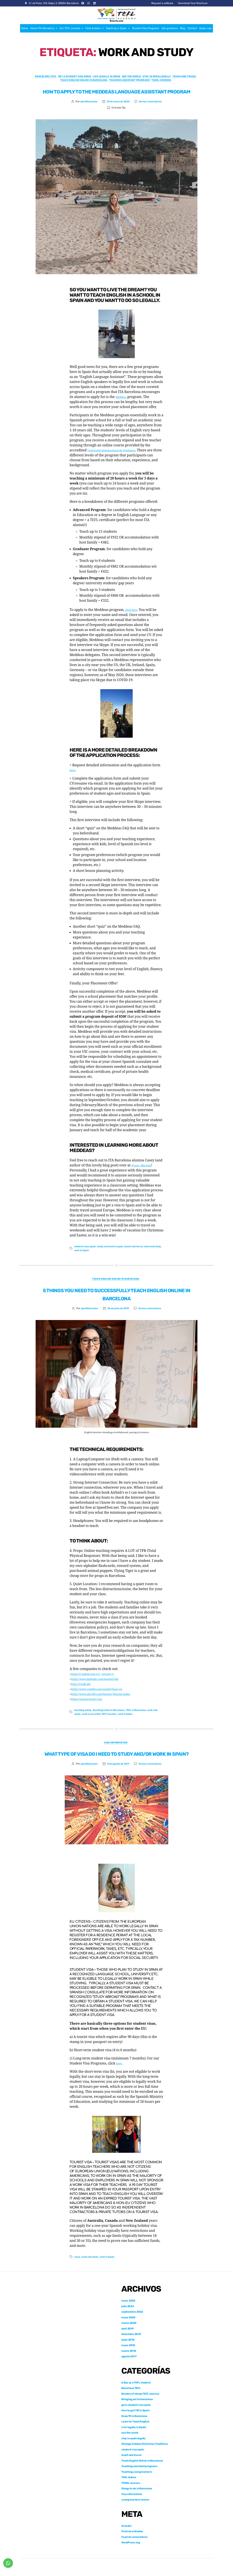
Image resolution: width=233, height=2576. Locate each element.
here (73, 778)
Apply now (205, 26)
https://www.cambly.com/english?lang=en (104, 1697)
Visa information (116, 1752)
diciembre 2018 (134, 2351)
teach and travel (53, 79)
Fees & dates (94, 26)
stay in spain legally (177, 74)
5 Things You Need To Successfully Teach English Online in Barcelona (116, 1302)
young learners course (139, 2517)
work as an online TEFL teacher (101, 1722)
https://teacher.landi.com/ (91, 1707)
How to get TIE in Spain (139, 2428)
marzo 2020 (131, 2340)
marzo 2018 (131, 2368)
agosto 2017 (131, 2374)
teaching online (83, 1718)
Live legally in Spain (120, 74)
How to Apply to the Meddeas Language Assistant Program (116, 94)
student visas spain (86, 1254)
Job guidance (169, 26)
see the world (149, 74)
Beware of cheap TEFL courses (146, 2411)
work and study (91, 2274)
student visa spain (136, 2467)
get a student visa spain (84, 74)
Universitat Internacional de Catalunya (118, 458)
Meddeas (123, 404)
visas (77, 2274)
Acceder (128, 2543)
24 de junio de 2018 (118, 1316)
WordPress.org (133, 2560)
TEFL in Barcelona (139, 1718)
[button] (43, 27)
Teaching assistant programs (146, 79)
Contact (192, 26)
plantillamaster (104, 108)
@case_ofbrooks (144, 1173)
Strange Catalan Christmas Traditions (152, 2461)
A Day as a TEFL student (140, 2400)
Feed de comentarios (138, 2554)
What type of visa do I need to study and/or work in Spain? (116, 1766)
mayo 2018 (130, 2362)
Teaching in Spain (118, 26)
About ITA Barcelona (43, 26)
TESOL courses (181, 79)
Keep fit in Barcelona (138, 2433)
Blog (182, 26)
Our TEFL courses (71, 26)
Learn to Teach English (139, 2439)
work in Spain (90, 1257)
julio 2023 (129, 2324)
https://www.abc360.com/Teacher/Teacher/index (110, 1702)
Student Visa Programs (145, 26)
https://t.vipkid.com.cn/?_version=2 (99, 1682)
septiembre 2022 (135, 2329)
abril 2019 (129, 2346)
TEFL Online (130, 2495)
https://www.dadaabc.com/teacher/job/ (102, 1687)
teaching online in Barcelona (111, 1718)
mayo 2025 (130, 2318)
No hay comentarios (107, 115)
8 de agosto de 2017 (118, 1781)
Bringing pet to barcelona (142, 2416)
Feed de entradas (135, 2549)
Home (24, 26)
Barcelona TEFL (52, 74)
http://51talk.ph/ (84, 1692)
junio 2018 (129, 2357)
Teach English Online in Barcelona (95, 79)
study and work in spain (113, 1254)
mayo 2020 (130, 2335)
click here (133, 617)
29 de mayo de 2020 (134, 108)
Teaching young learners (141, 2489)
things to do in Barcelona (141, 2506)
